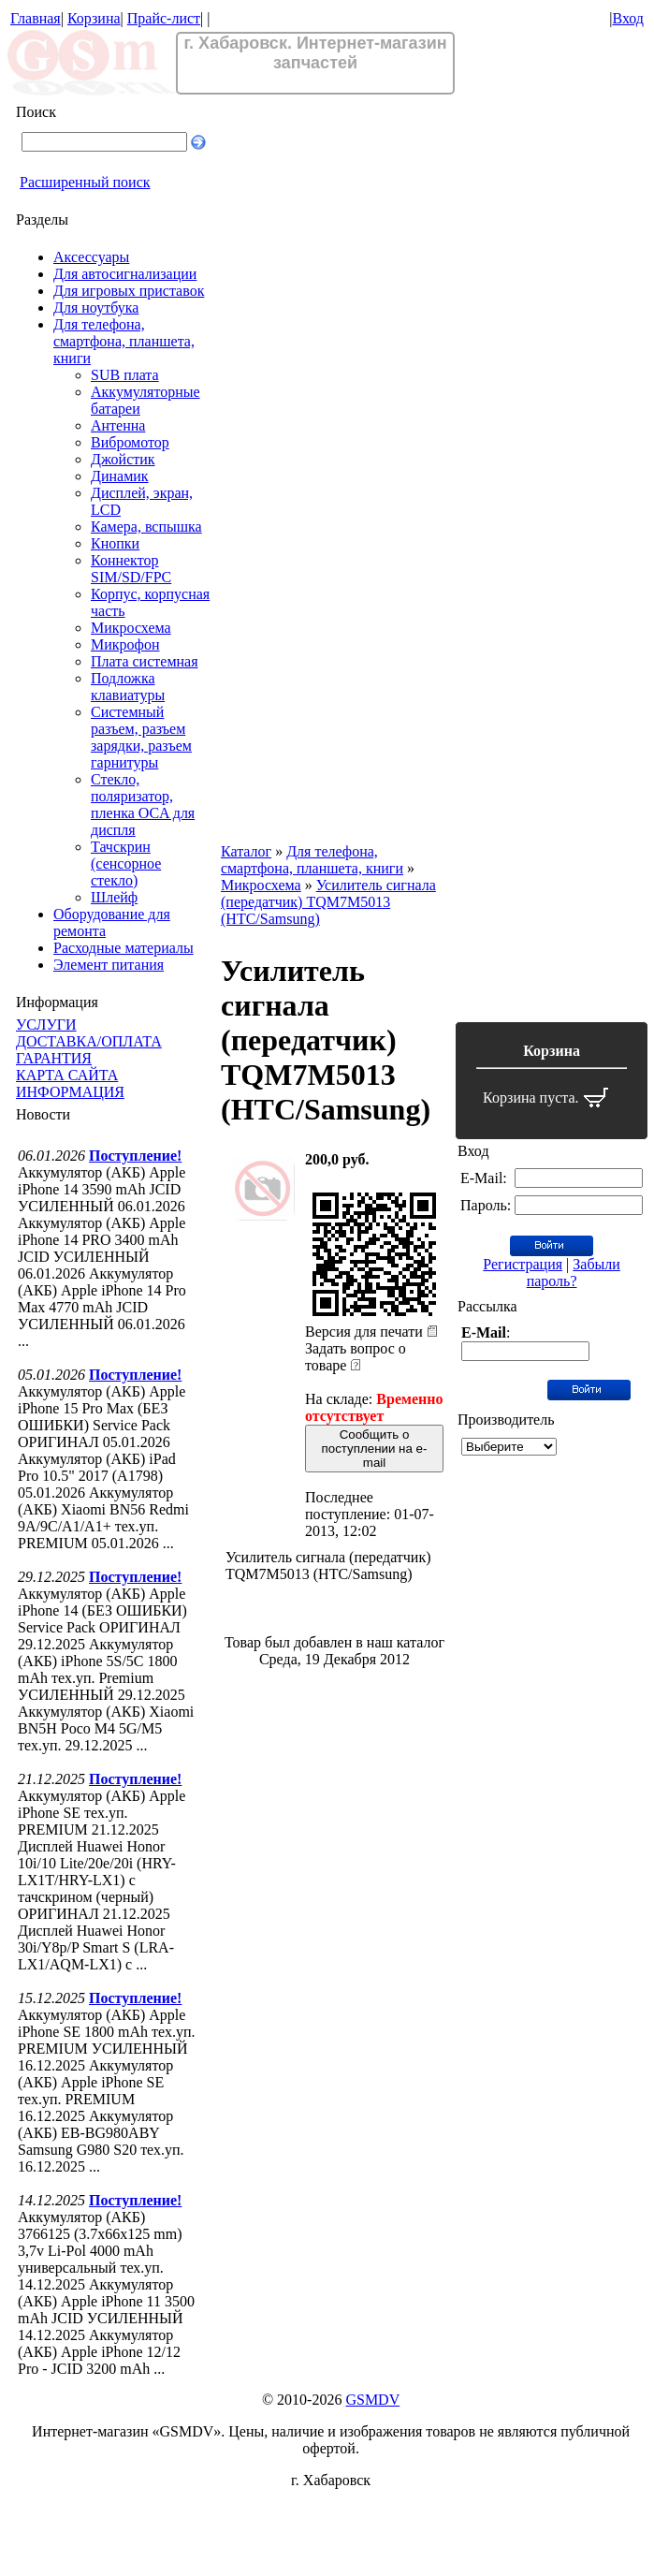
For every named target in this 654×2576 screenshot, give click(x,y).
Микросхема (131, 628)
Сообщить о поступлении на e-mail (375, 1448)
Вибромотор (130, 442)
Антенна (118, 425)
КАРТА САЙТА (67, 1075)
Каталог (246, 851)
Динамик (120, 476)
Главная (35, 18)
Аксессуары (91, 257)
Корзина (94, 18)
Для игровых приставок (128, 291)
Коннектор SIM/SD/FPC (131, 568)
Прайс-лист (163, 18)
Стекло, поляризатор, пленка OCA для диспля (143, 804)
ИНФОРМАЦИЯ (70, 1092)
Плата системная (144, 661)
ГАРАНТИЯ (54, 1058)
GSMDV (372, 2400)
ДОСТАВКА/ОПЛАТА (89, 1041)
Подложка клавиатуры (128, 686)
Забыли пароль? (573, 1272)
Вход (628, 18)
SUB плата (125, 375)
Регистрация (522, 1264)
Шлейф (114, 897)
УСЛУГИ (46, 1024)
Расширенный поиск (85, 182)
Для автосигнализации (124, 274)
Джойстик (123, 459)
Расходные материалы (123, 948)
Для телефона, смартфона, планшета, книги (124, 341)
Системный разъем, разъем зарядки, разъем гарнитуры (141, 737)
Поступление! (135, 1156)
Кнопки (115, 543)
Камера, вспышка (146, 526)
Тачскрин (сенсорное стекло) (126, 863)
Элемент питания (108, 965)
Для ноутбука (95, 307)
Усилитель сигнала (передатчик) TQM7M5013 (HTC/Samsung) (328, 902)
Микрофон (125, 644)
